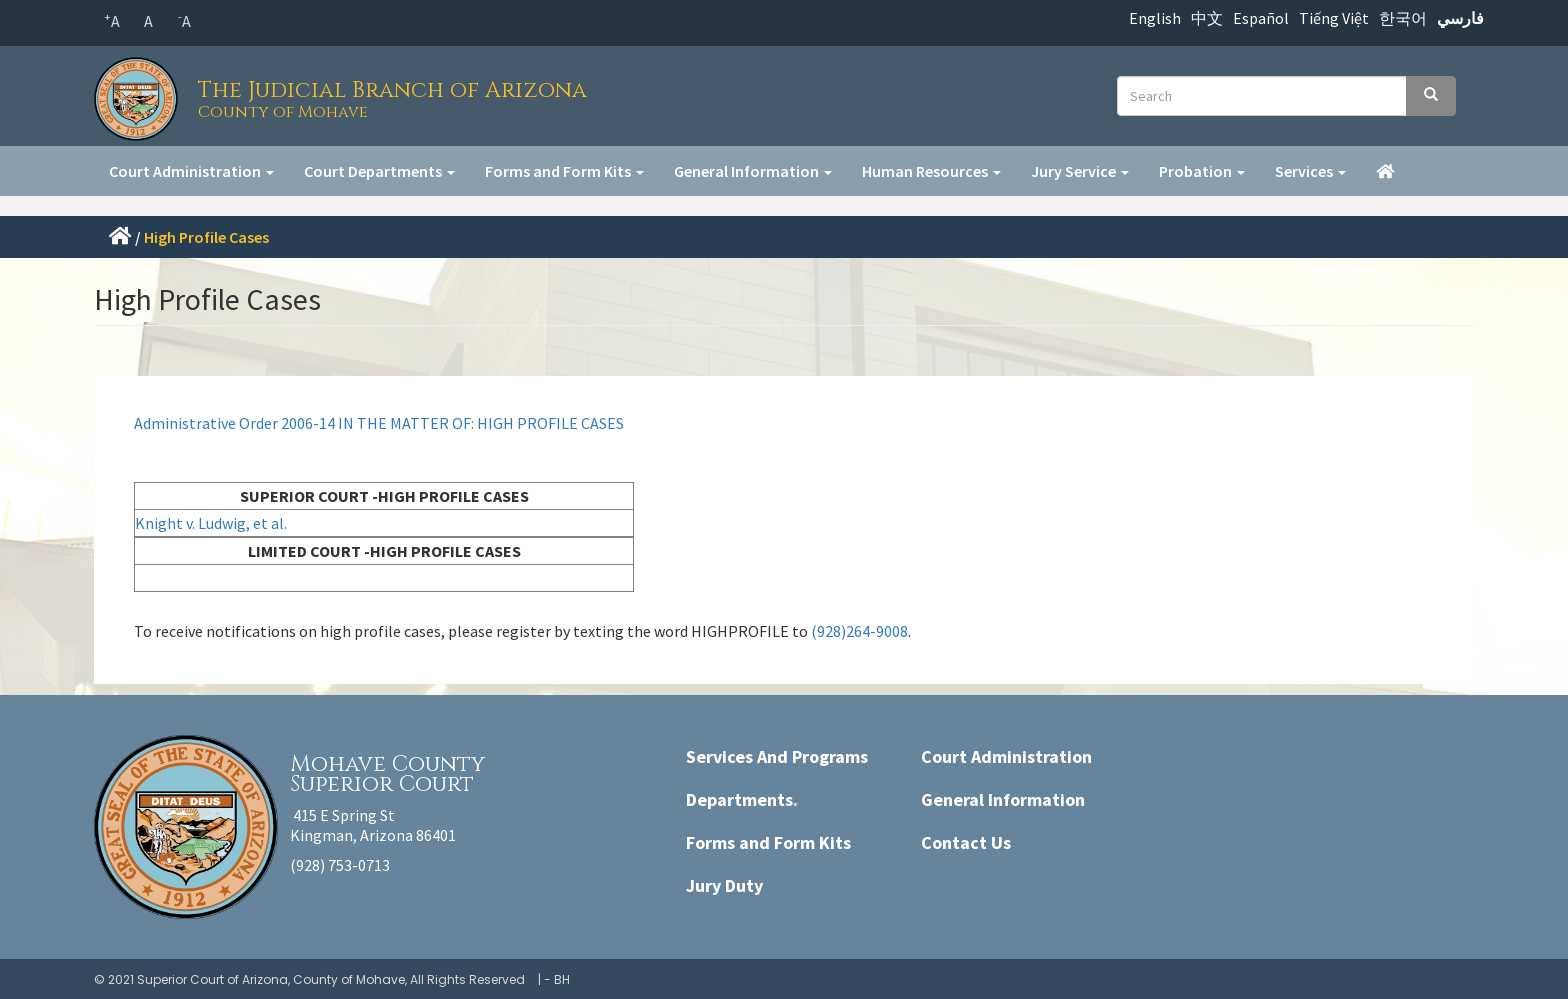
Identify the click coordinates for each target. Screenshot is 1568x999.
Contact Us (966, 842)
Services (1310, 171)
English (1155, 18)
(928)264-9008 (859, 631)
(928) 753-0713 (340, 865)
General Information (753, 171)
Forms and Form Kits (564, 171)
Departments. (742, 799)
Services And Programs (777, 756)
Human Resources (931, 171)
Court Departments (379, 171)
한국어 (1403, 18)
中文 (1207, 18)
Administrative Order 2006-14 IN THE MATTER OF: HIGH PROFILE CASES (379, 423)
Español (1261, 18)
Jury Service (1080, 171)
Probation (1202, 171)
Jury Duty (724, 885)
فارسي (1460, 18)
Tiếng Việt (1334, 18)
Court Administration (191, 171)
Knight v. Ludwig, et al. (212, 523)
